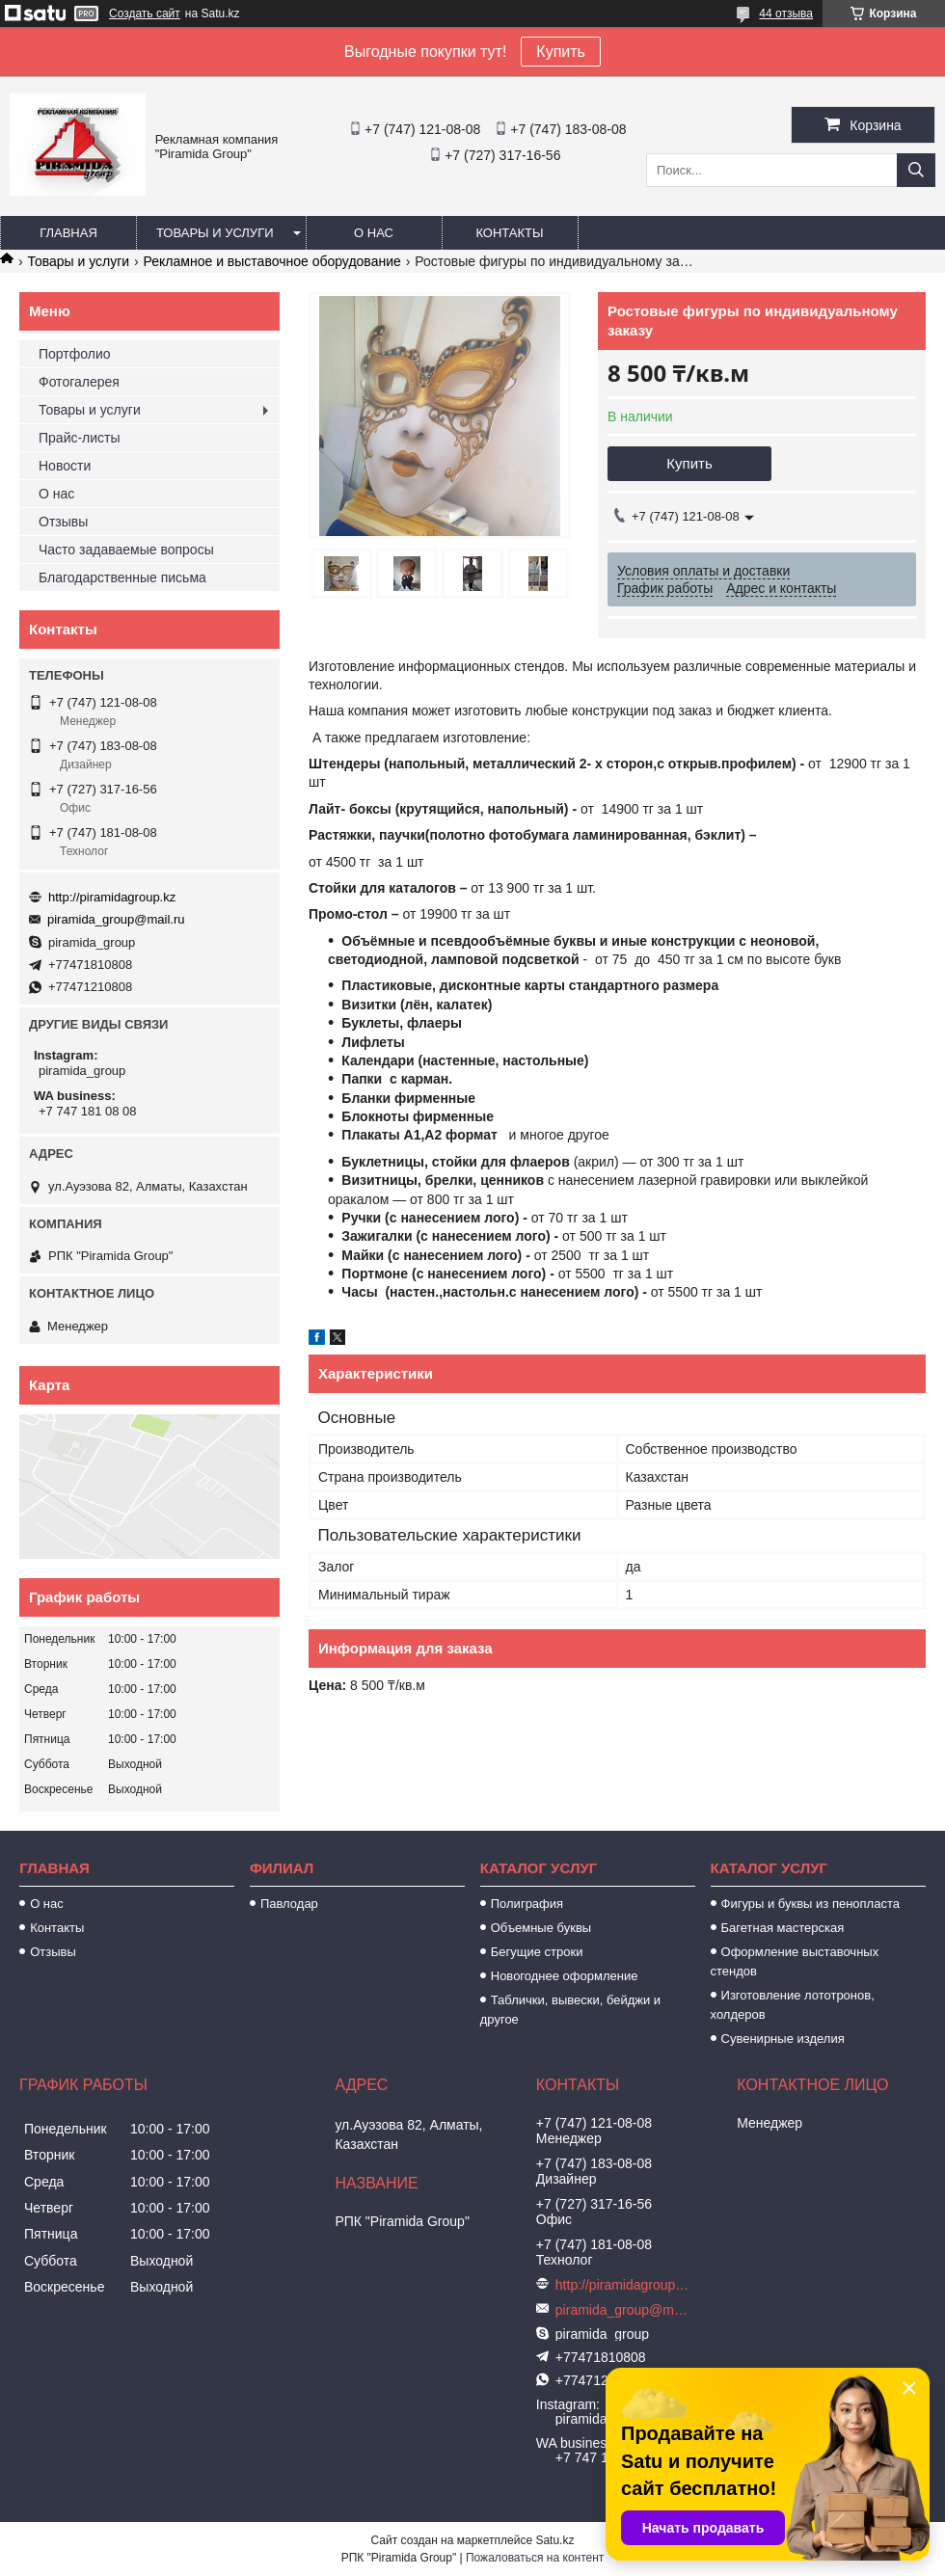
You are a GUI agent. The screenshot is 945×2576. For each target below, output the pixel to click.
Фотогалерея (79, 381)
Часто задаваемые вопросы (126, 549)
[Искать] (916, 170)
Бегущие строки (537, 1952)
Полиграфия (527, 1903)
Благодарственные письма (122, 577)
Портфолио (75, 354)
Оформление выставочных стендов (795, 1961)
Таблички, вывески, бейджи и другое (570, 2009)
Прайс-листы (80, 437)
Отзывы (63, 521)
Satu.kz (554, 2540)
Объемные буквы (541, 1927)
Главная (68, 233)
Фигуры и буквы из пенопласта (810, 1903)
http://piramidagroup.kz (112, 897)
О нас (373, 233)
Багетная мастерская (783, 1927)
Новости (65, 465)
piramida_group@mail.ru (116, 919)
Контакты (509, 233)
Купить (560, 51)
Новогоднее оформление (564, 1976)
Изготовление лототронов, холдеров (793, 2005)
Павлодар (289, 1903)
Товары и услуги (215, 233)
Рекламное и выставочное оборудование (272, 261)
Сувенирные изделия (783, 2038)
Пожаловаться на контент (535, 2557)
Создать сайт (144, 13)
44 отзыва (786, 13)
